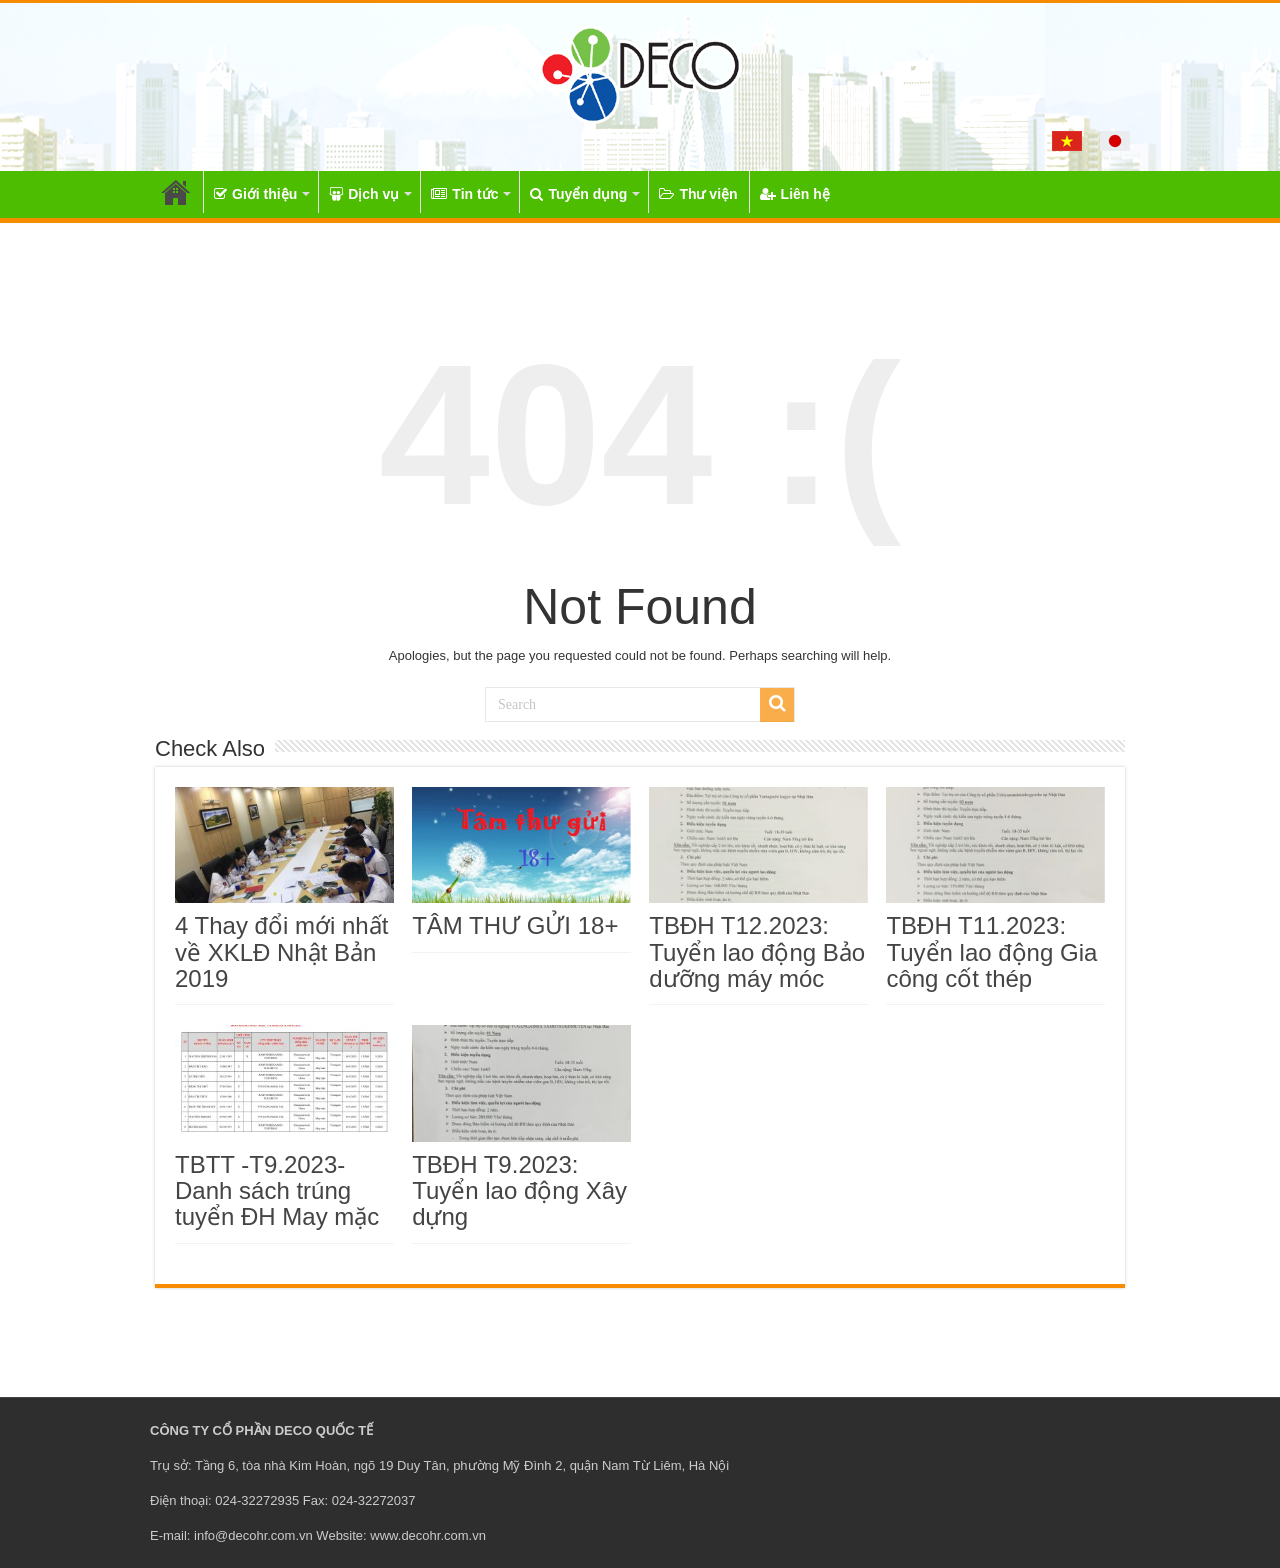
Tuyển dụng (578, 194)
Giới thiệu (255, 194)
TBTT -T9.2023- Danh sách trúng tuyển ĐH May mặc (277, 1191)
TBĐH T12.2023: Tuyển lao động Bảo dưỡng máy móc (757, 952)
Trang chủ (176, 192)
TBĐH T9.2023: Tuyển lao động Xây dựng (519, 1191)
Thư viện (698, 194)
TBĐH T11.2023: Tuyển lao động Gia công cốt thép (991, 952)
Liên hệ (795, 194)
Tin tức (464, 194)
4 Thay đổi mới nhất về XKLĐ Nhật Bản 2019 (281, 952)
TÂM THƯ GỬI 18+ (515, 925)
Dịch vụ (364, 194)
